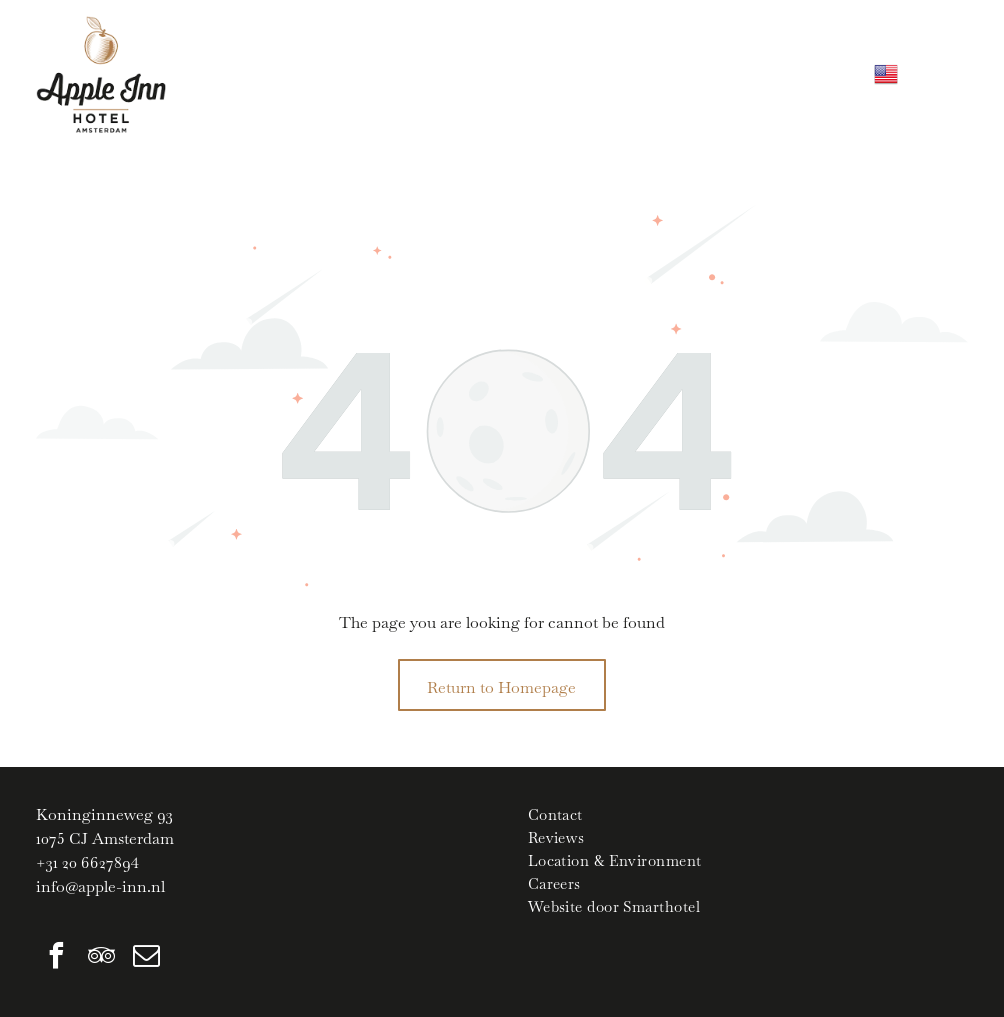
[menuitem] (748, 814)
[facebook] (56, 958)
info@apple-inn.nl (100, 886)
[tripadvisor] (101, 958)
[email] (146, 958)
